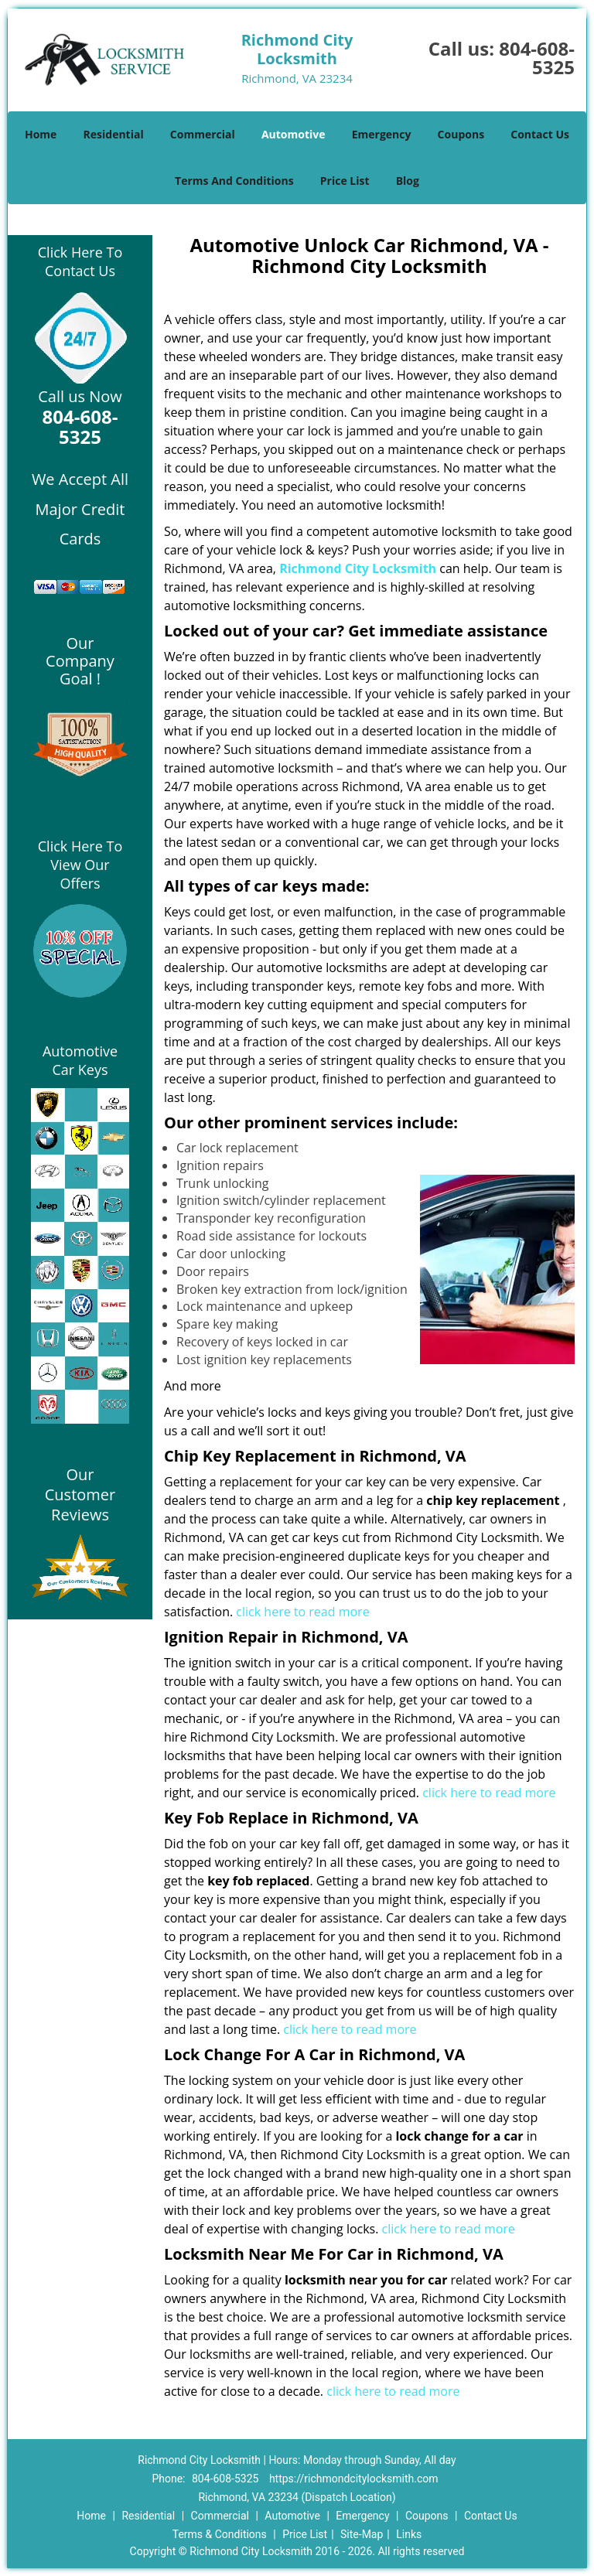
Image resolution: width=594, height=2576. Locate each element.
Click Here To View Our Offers (80, 864)
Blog (407, 180)
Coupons (461, 134)
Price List (345, 180)
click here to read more (302, 1611)
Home (40, 134)
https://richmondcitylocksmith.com (354, 2478)
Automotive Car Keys (80, 1060)
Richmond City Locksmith (357, 568)
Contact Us (539, 134)
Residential (114, 134)
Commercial (202, 134)
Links (409, 2534)
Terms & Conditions (219, 2534)
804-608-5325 (537, 58)
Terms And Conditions (234, 180)
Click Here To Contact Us (80, 261)
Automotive (293, 134)
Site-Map (361, 2534)
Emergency (381, 134)
